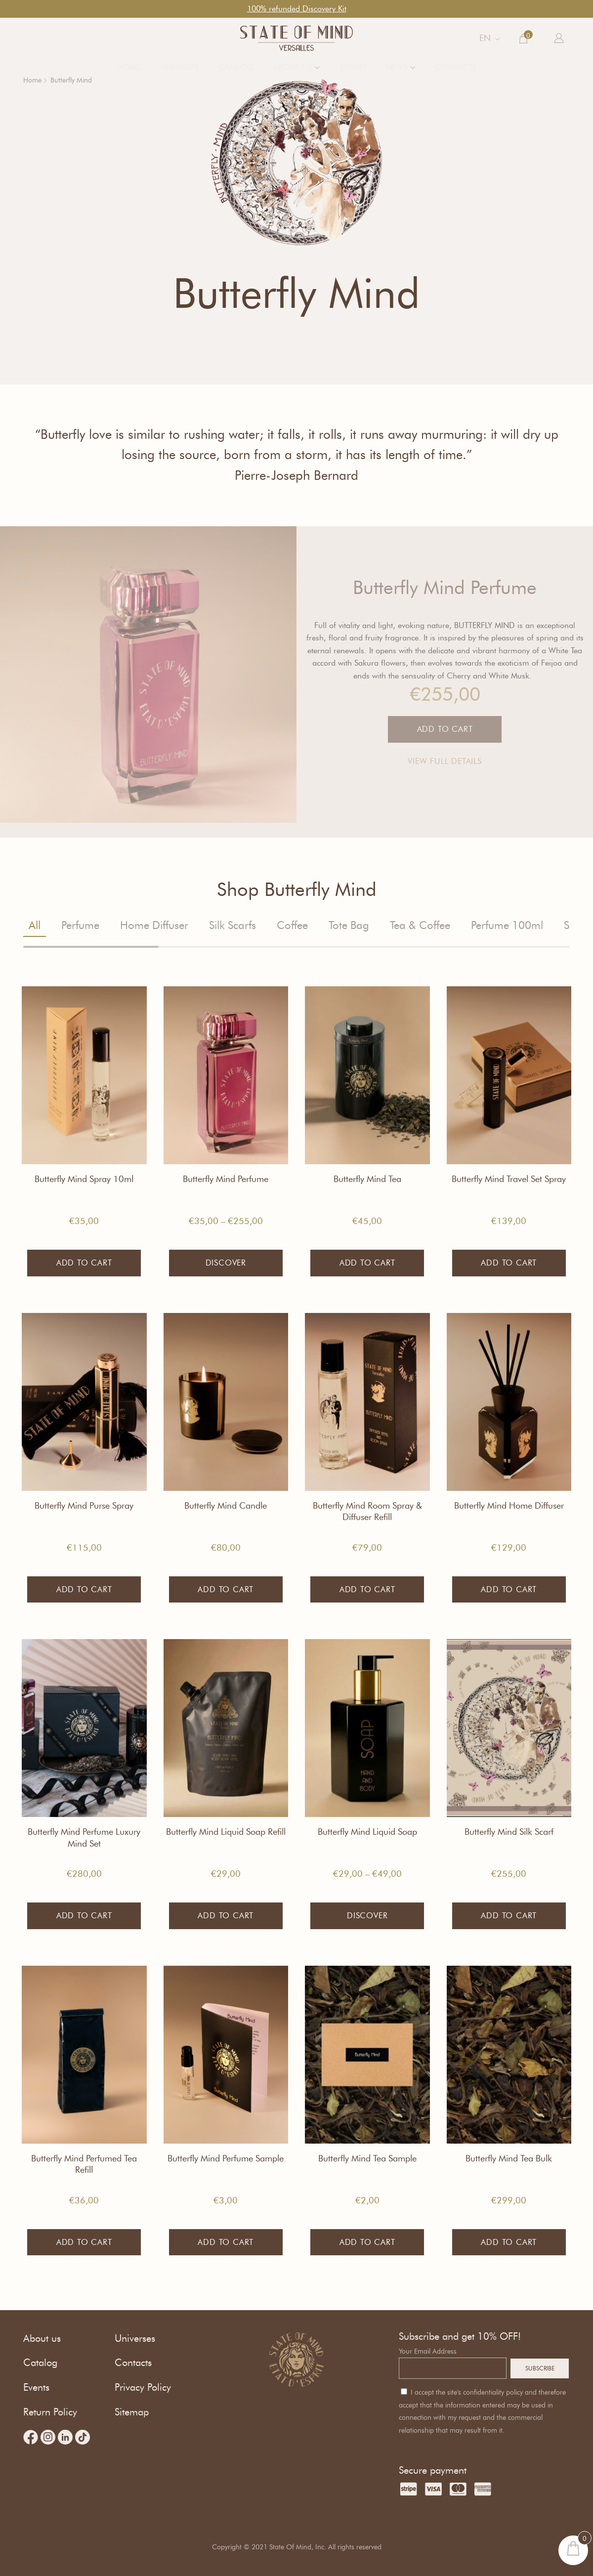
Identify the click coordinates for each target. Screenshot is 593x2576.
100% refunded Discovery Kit (296, 8)
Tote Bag (349, 925)
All (35, 925)
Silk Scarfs (232, 925)
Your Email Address (428, 2351)
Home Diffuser (154, 925)
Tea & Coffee (420, 925)
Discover (226, 1262)
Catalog (236, 67)
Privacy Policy (143, 2387)
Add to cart (84, 1262)
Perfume (80, 925)
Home (128, 67)
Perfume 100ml (507, 925)
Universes (179, 67)
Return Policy (50, 2412)
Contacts (455, 67)
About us (292, 67)
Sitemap (132, 2412)
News (396, 67)
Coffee (292, 925)
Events (353, 67)
